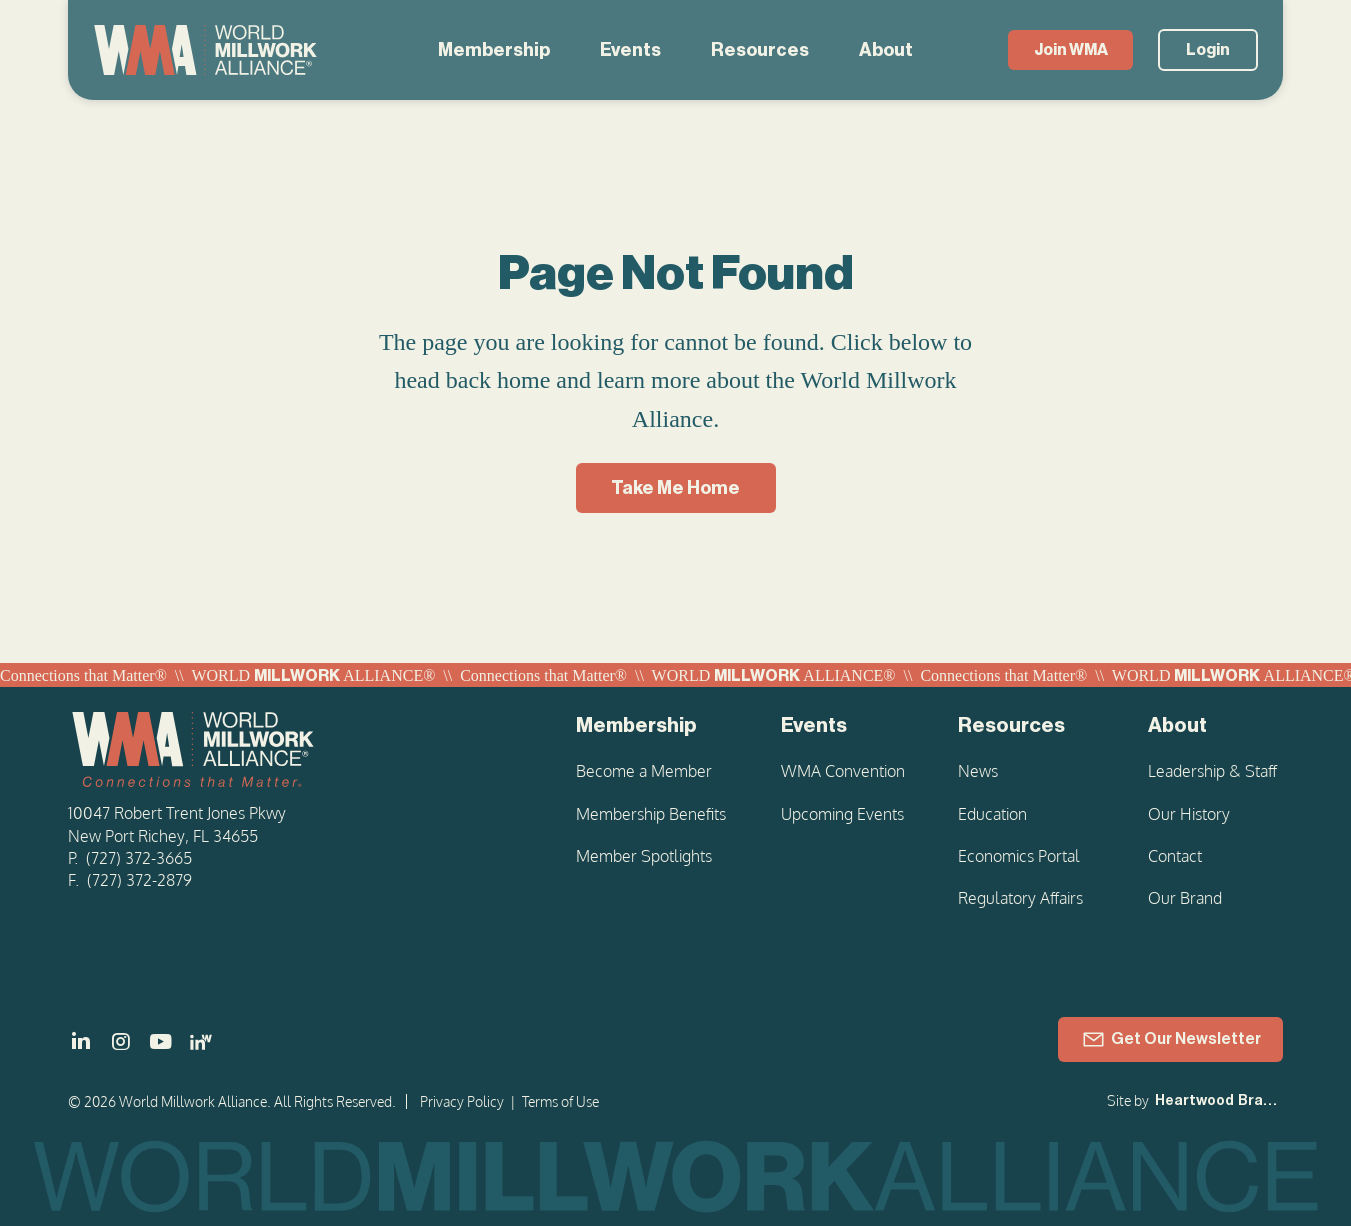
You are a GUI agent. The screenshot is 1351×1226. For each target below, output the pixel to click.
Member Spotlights (644, 856)
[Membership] (653, 726)
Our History (1189, 814)
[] (121, 1042)
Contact (1175, 856)
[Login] (1208, 50)
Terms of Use (560, 1101)
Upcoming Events (842, 814)
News (978, 771)
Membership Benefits (651, 814)
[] (81, 1042)
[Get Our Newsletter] (1170, 1039)
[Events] (844, 726)
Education (992, 814)
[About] (1215, 726)
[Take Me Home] (676, 488)
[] (161, 1042)
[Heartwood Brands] (1217, 1102)
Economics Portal (1019, 856)
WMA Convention (843, 771)
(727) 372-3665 (139, 858)
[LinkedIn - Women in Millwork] (201, 1042)
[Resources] (1028, 726)
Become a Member (644, 771)
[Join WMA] (1070, 50)
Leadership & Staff (1212, 771)
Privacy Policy (462, 1101)
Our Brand (1185, 898)
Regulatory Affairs (1020, 898)
